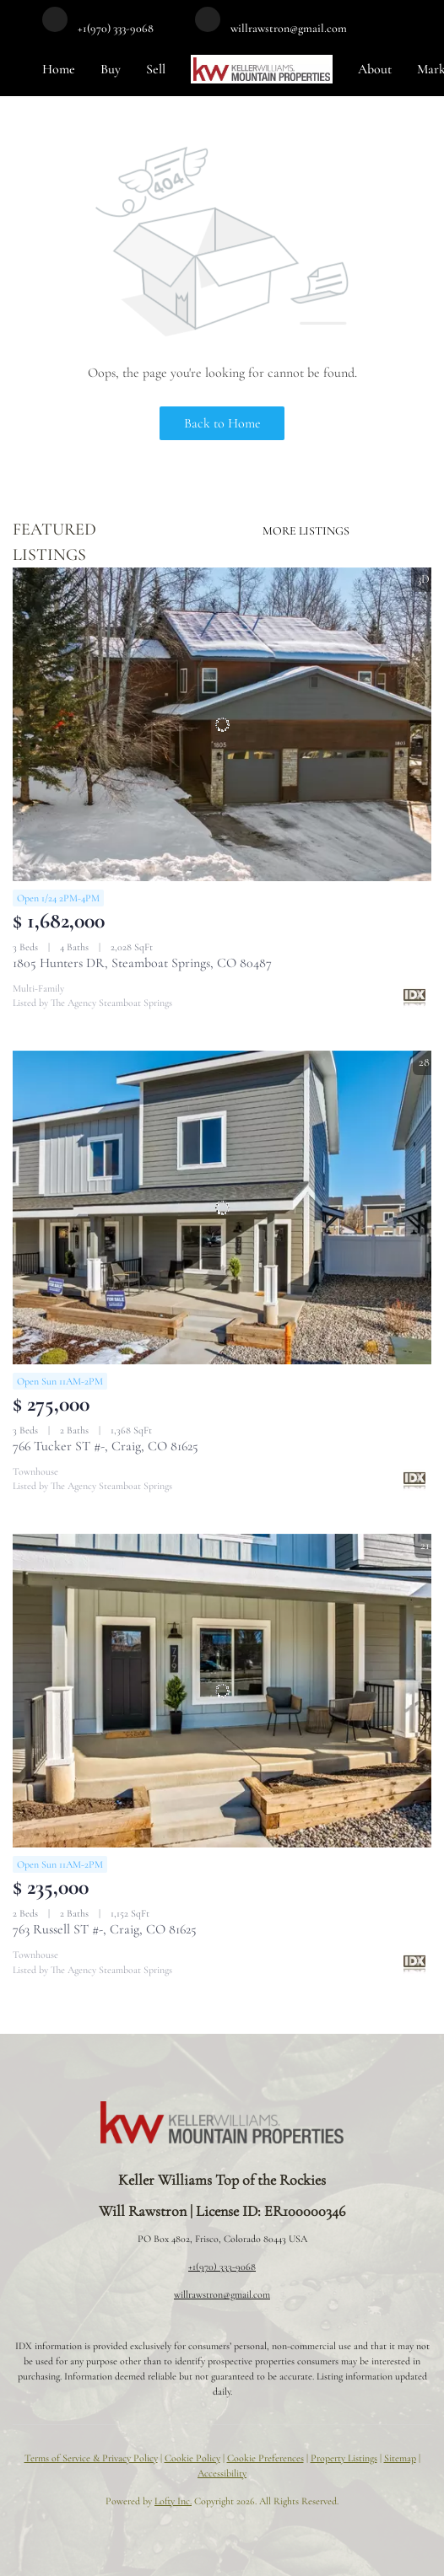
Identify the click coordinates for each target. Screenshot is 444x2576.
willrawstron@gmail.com (222, 2294)
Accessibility (222, 2473)
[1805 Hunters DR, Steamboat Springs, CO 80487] (222, 724)
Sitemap (400, 2458)
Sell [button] (155, 69)
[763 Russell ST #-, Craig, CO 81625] (222, 1690)
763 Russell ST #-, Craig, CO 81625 (105, 1929)
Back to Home (222, 423)
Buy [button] (110, 69)
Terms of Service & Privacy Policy (91, 2458)
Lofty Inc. (173, 2501)
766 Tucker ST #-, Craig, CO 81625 (105, 1446)
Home (58, 69)
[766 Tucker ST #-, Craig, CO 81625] (222, 1207)
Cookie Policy (192, 2458)
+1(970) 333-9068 (222, 2266)
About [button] (375, 69)
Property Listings (344, 2458)
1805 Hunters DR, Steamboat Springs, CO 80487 (142, 963)
